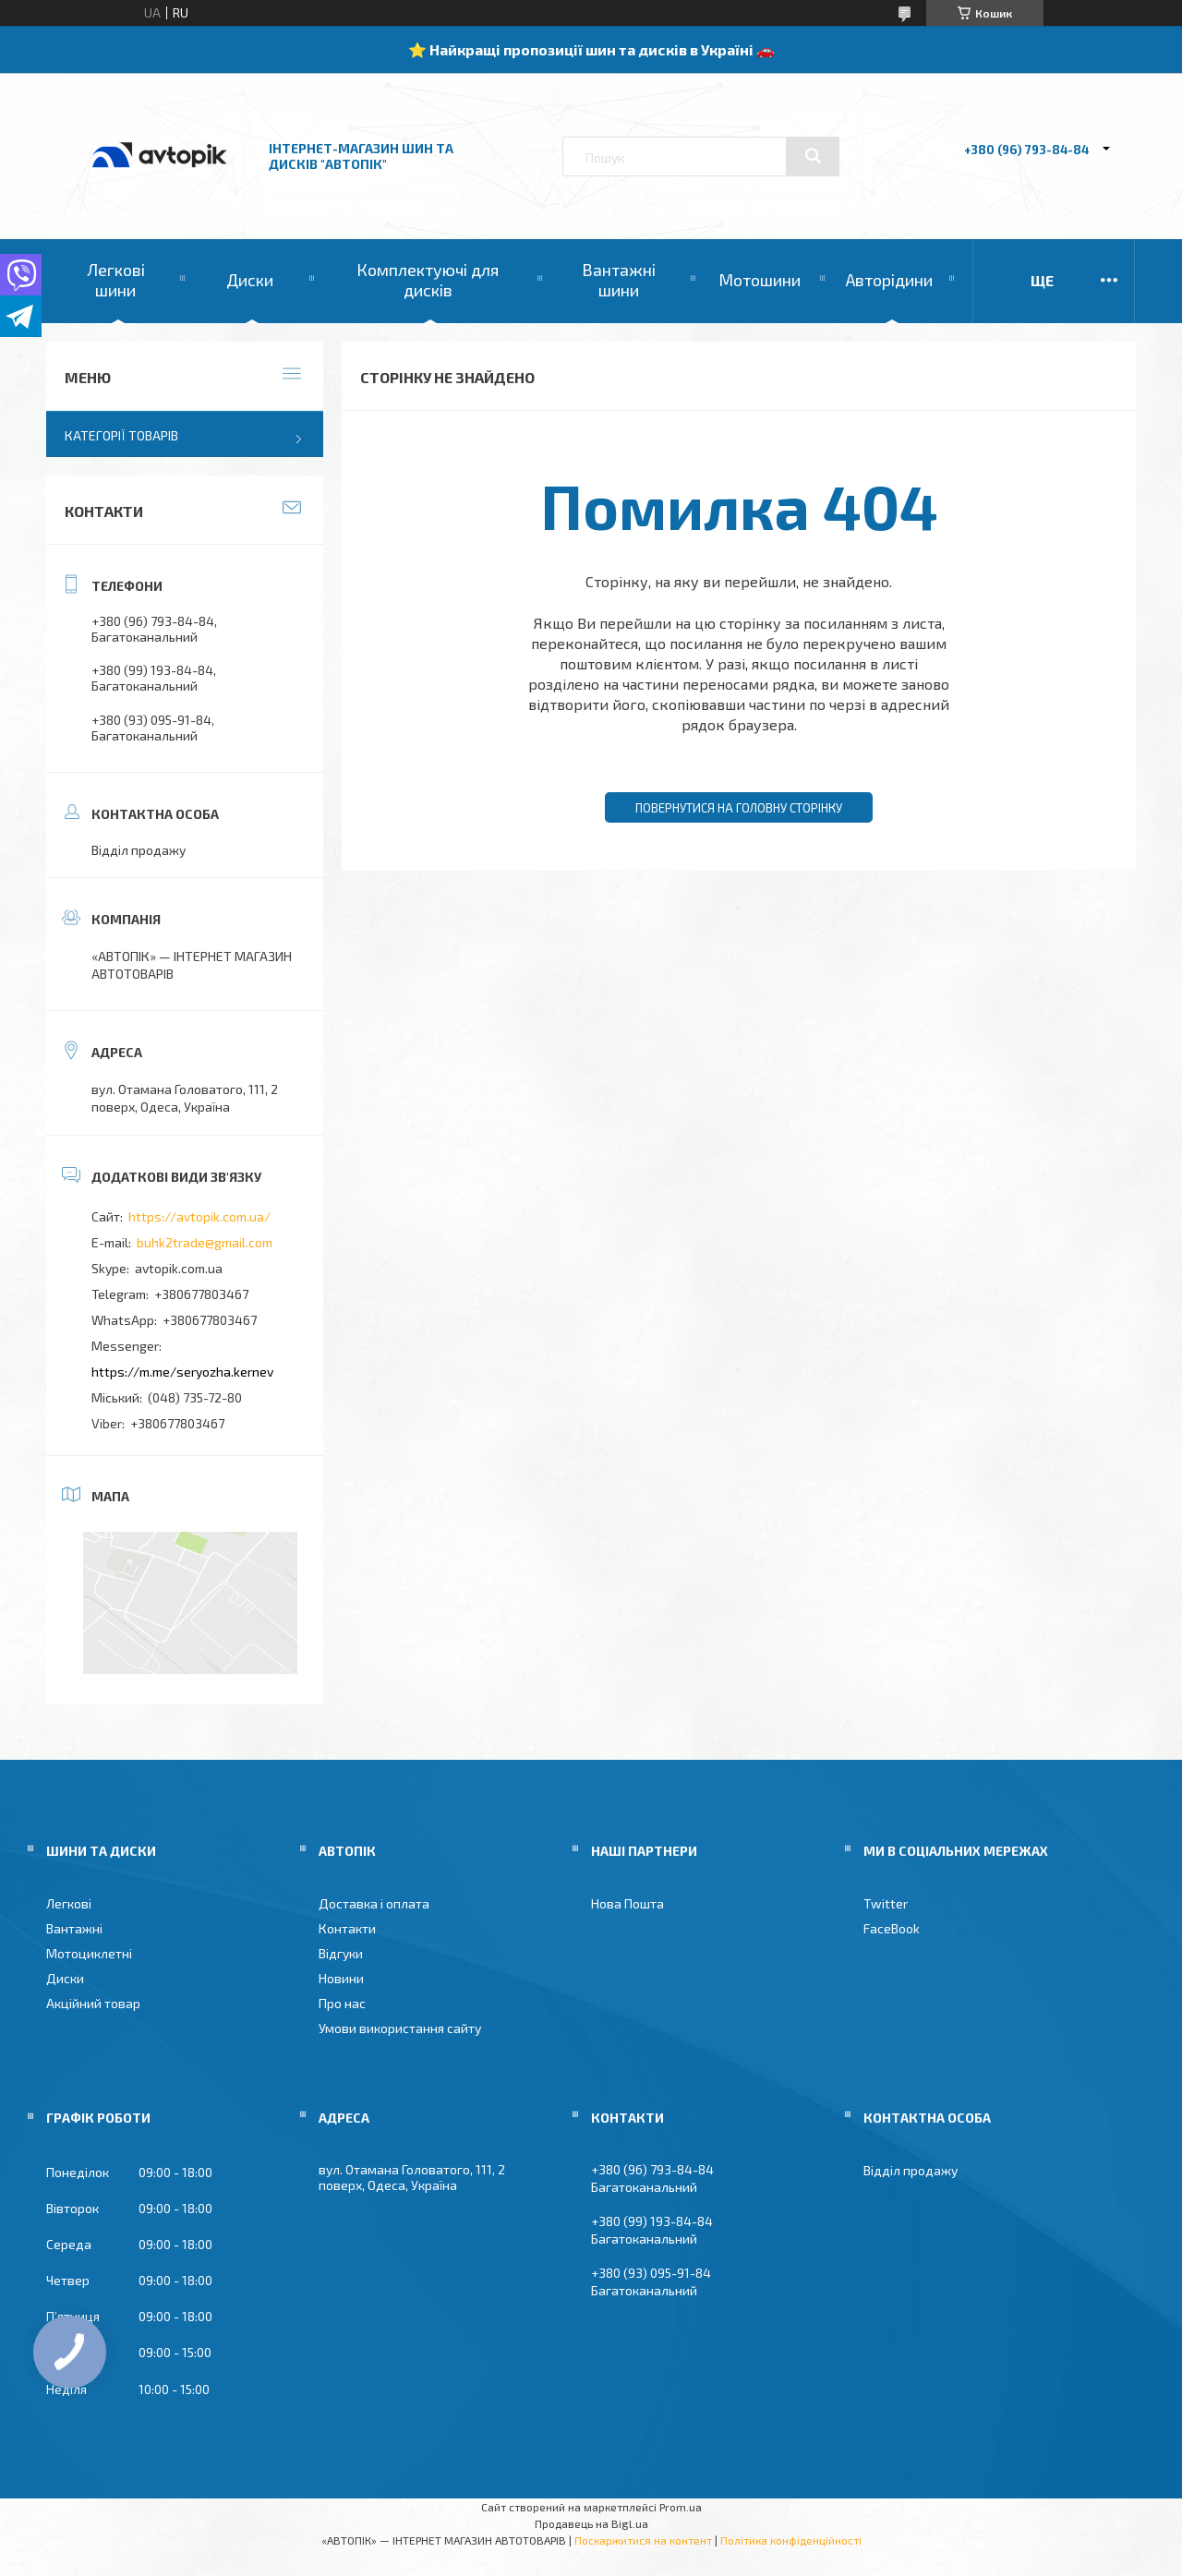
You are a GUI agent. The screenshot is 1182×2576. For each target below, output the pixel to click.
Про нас (342, 2003)
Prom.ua (680, 2506)
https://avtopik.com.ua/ (199, 1216)
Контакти (347, 1928)
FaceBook (891, 1928)
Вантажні (74, 1928)
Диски (249, 280)
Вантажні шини (619, 279)
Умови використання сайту (400, 2028)
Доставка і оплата (374, 1903)
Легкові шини (116, 279)
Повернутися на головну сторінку (738, 807)
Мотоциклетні (89, 1953)
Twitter (885, 1903)
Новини (341, 1978)
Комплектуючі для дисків (427, 279)
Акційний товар (93, 2003)
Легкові (68, 1903)
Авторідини (889, 280)
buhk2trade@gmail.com (204, 1242)
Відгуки (341, 1953)
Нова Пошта (627, 1903)
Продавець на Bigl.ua (591, 2523)
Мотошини (759, 280)
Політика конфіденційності (791, 2540)
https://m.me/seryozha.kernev (182, 1371)
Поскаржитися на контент (643, 2540)
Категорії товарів (121, 435)
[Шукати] (812, 156)
